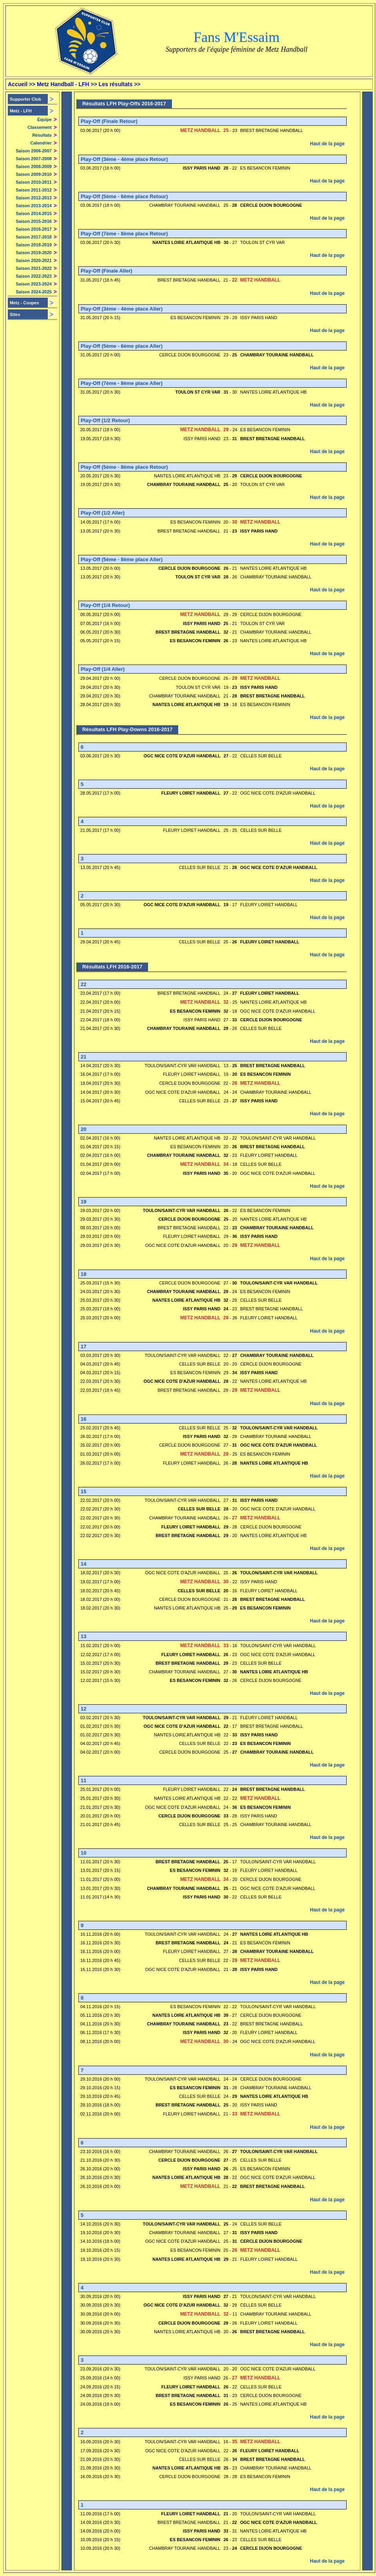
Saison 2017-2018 (34, 237)
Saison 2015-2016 (34, 221)
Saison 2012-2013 (34, 197)
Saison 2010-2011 (34, 182)
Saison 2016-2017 (34, 229)
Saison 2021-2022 (34, 268)
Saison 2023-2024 (34, 284)
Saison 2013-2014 (34, 205)
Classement (39, 127)
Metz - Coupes (24, 302)
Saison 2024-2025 (34, 291)
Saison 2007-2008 (34, 158)
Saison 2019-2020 (34, 252)
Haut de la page (327, 143)
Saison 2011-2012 (34, 190)
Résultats (42, 135)
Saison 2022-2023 (34, 276)
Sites (15, 314)
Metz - (21, 110)
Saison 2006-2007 (34, 150)
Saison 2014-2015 (34, 213)
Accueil (17, 84)
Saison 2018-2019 (34, 244)
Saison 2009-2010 (34, 174)
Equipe (44, 119)
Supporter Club (25, 99)
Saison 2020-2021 (34, 260)
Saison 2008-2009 (34, 166)
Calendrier (41, 143)
